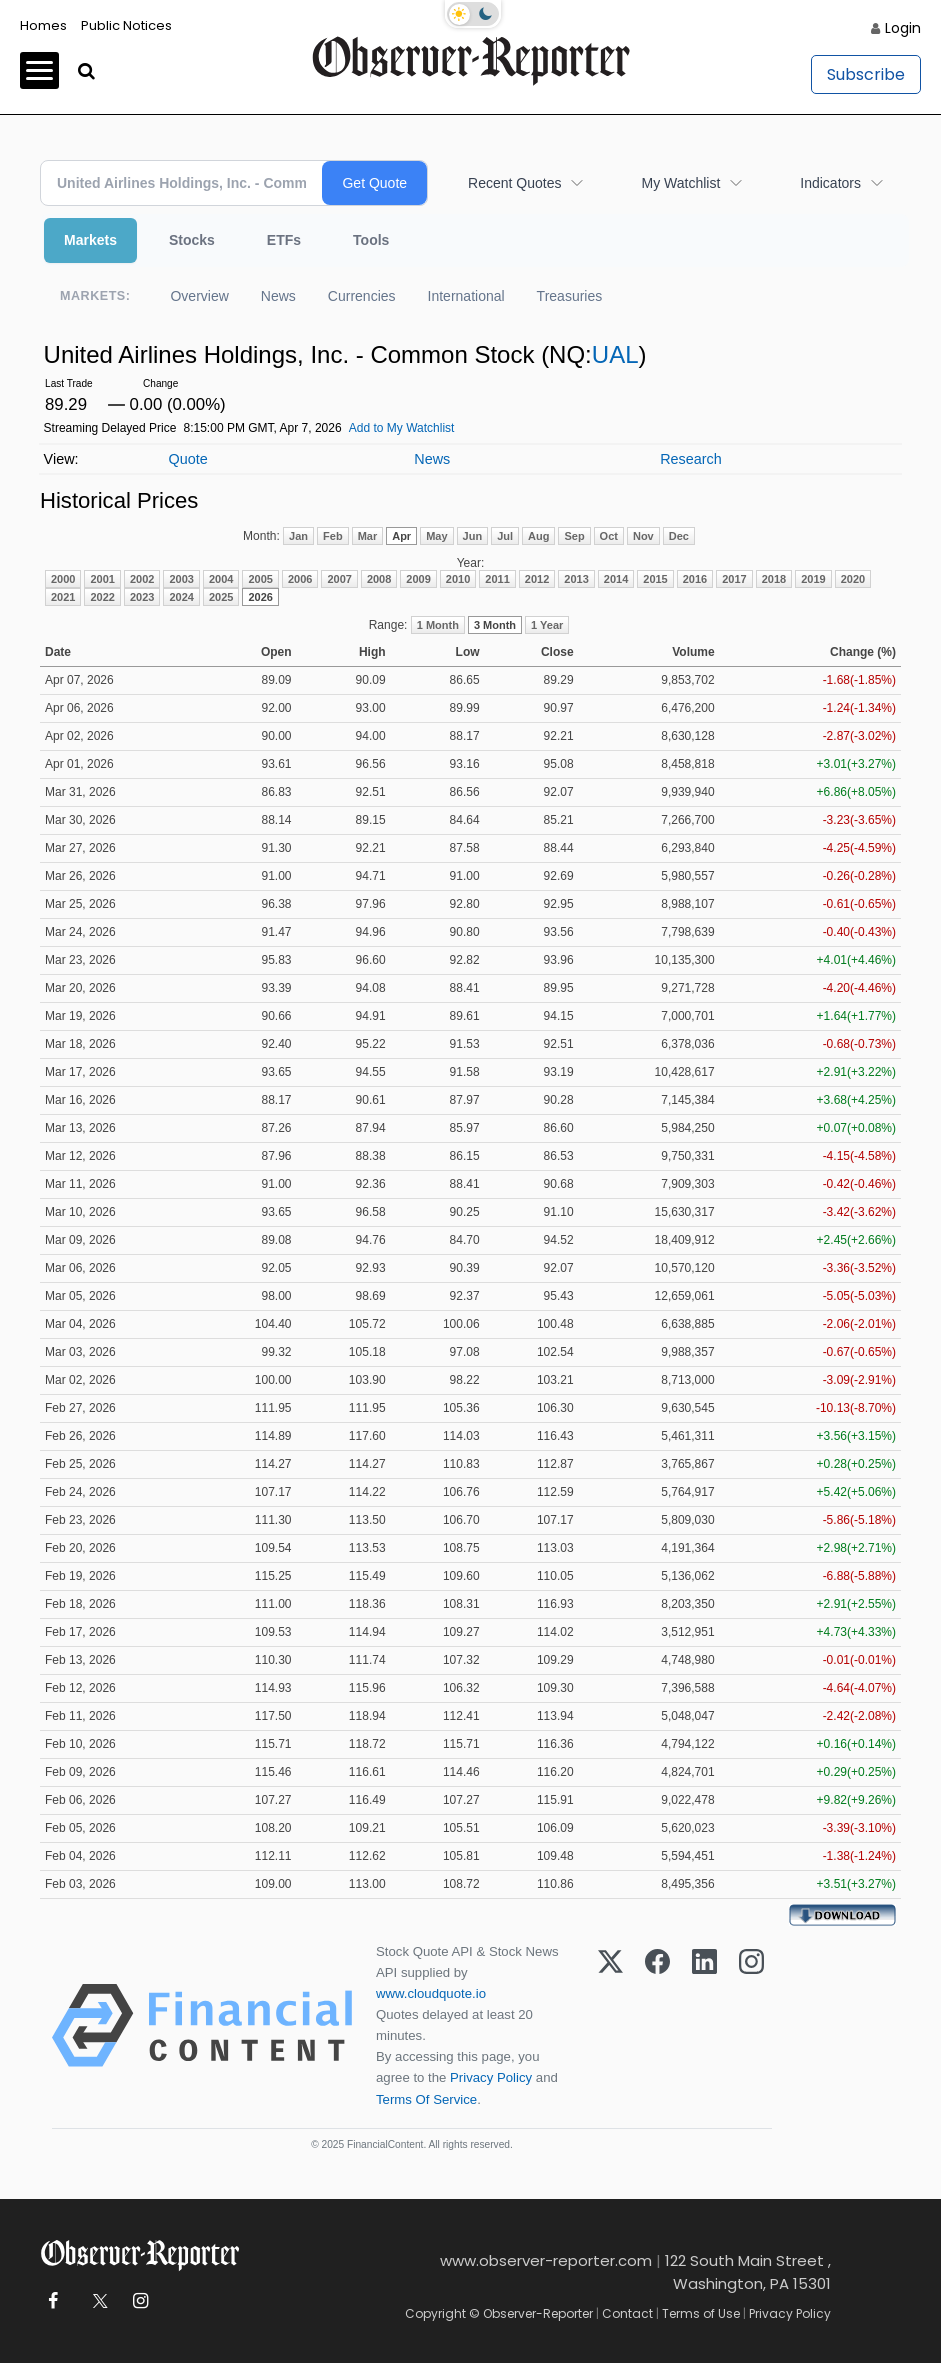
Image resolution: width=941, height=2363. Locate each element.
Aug (538, 536)
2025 (221, 597)
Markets (90, 240)
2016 (695, 579)
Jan (298, 536)
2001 (102, 579)
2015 (655, 579)
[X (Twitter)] (610, 2025)
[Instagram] (751, 2025)
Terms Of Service (426, 2099)
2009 (418, 579)
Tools (371, 240)
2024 (181, 597)
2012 (537, 579)
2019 (813, 579)
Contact (627, 2313)
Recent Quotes (514, 183)
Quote (187, 459)
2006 (300, 579)
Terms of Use (701, 2313)
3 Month (495, 625)
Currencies (362, 296)
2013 (576, 579)
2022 (102, 597)
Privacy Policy (491, 2077)
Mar (368, 536)
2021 (63, 597)
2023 (142, 597)
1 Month (438, 625)
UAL (615, 354)
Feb (333, 536)
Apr (401, 536)
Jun (473, 536)
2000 (63, 579)
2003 (181, 579)
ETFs (284, 240)
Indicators (830, 183)
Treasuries (570, 296)
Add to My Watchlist (402, 428)
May (436, 536)
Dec (679, 536)
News (278, 296)
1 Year (547, 625)
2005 (260, 579)
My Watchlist (680, 183)
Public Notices (126, 25)
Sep (574, 536)
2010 (458, 579)
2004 (221, 579)
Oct (609, 536)
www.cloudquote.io (431, 1993)
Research (691, 459)
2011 (497, 579)
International (466, 296)
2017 (734, 579)
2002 (142, 579)
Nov (643, 536)
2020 (853, 579)
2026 (260, 597)
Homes (43, 25)
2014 (616, 579)
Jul (505, 536)
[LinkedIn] (704, 2025)
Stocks (192, 240)
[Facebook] (657, 2025)
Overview (199, 296)
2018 (774, 579)
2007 (339, 579)
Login (903, 28)
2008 (379, 579)
